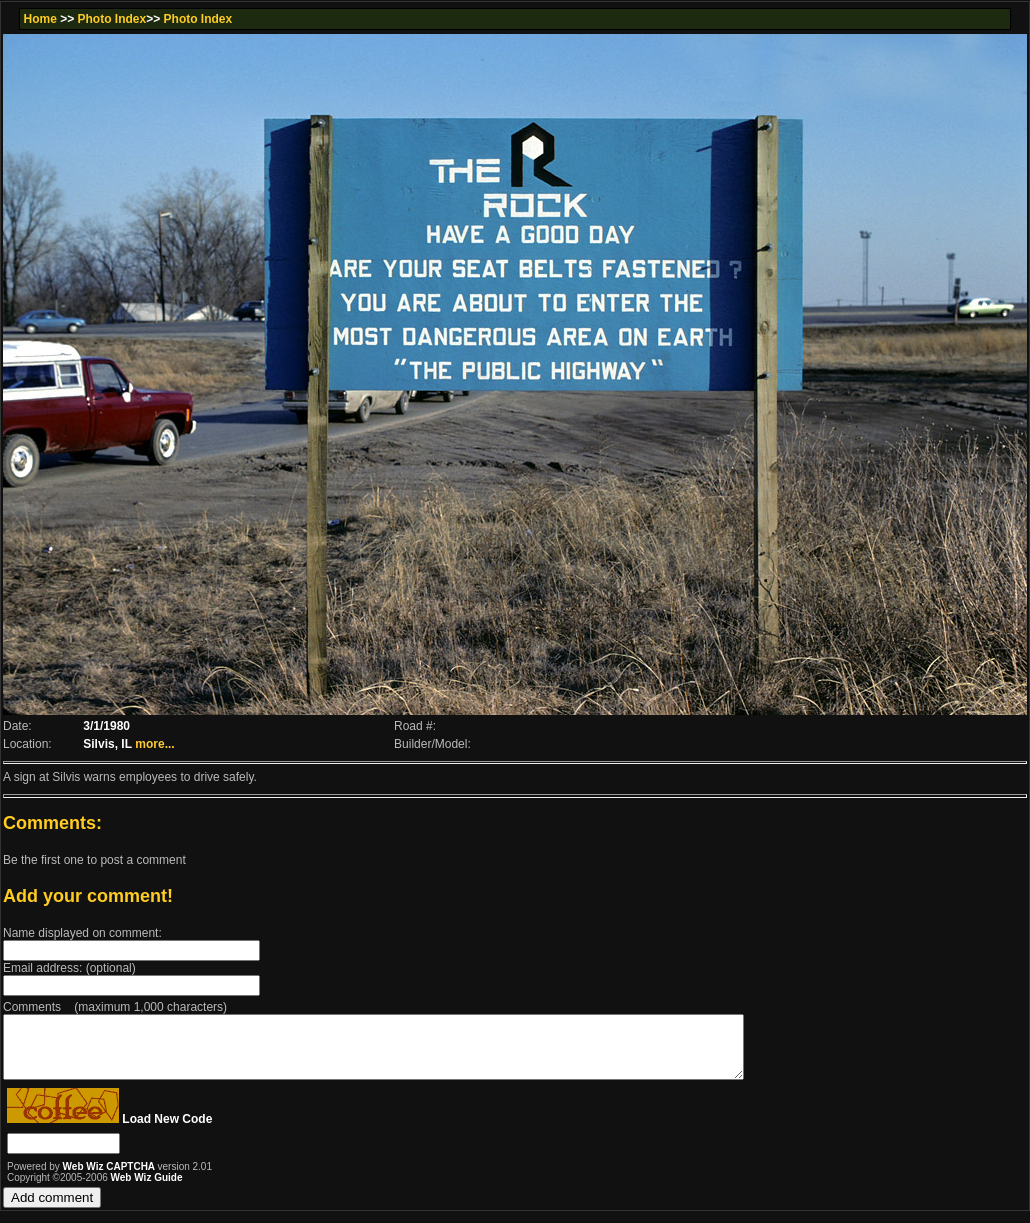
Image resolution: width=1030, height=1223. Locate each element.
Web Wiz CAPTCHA (110, 1178)
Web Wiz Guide (147, 1189)
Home (39, 19)
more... (154, 744)
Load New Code (167, 1131)
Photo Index (112, 19)
